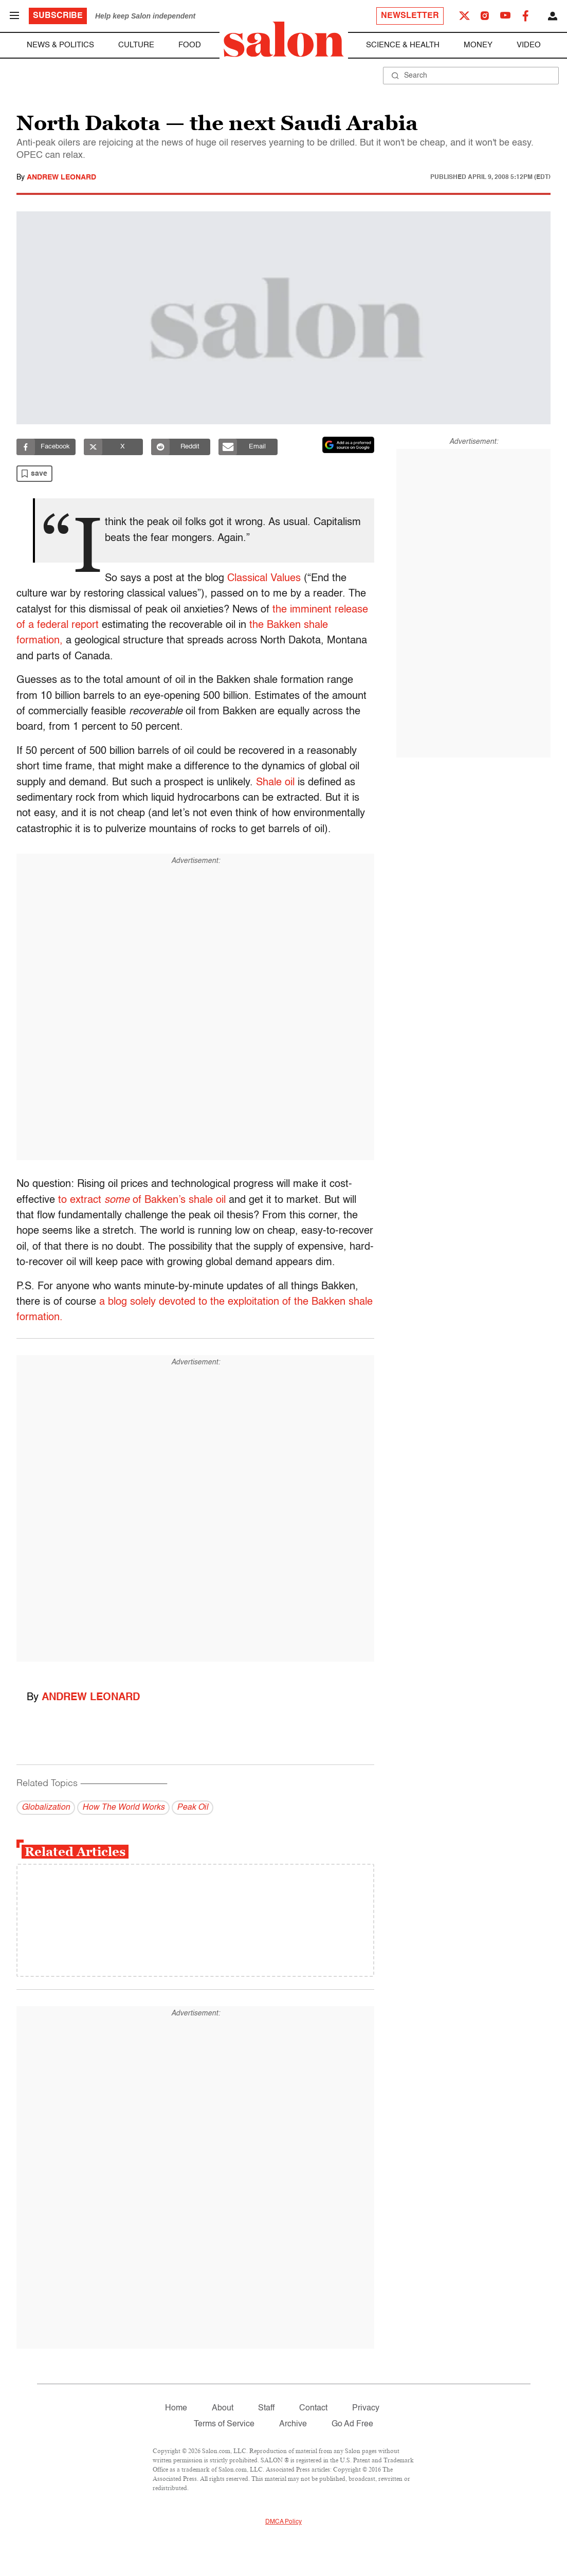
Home (176, 2408)
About (222, 2408)
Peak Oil (192, 1808)
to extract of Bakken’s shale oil (142, 1200)
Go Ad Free (352, 2424)
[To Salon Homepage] (284, 39)
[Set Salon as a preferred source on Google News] (348, 445)
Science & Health (403, 45)
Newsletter (410, 16)
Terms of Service (224, 2424)
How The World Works (123, 1808)
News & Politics (60, 45)
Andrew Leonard (61, 177)
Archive (293, 2424)
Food (189, 45)
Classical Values (265, 578)
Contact (313, 2408)
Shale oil (275, 783)
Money (478, 45)
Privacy (365, 2408)
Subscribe (58, 16)
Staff (266, 2408)
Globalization (46, 1808)
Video (529, 45)
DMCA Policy (283, 2522)
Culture (136, 45)
